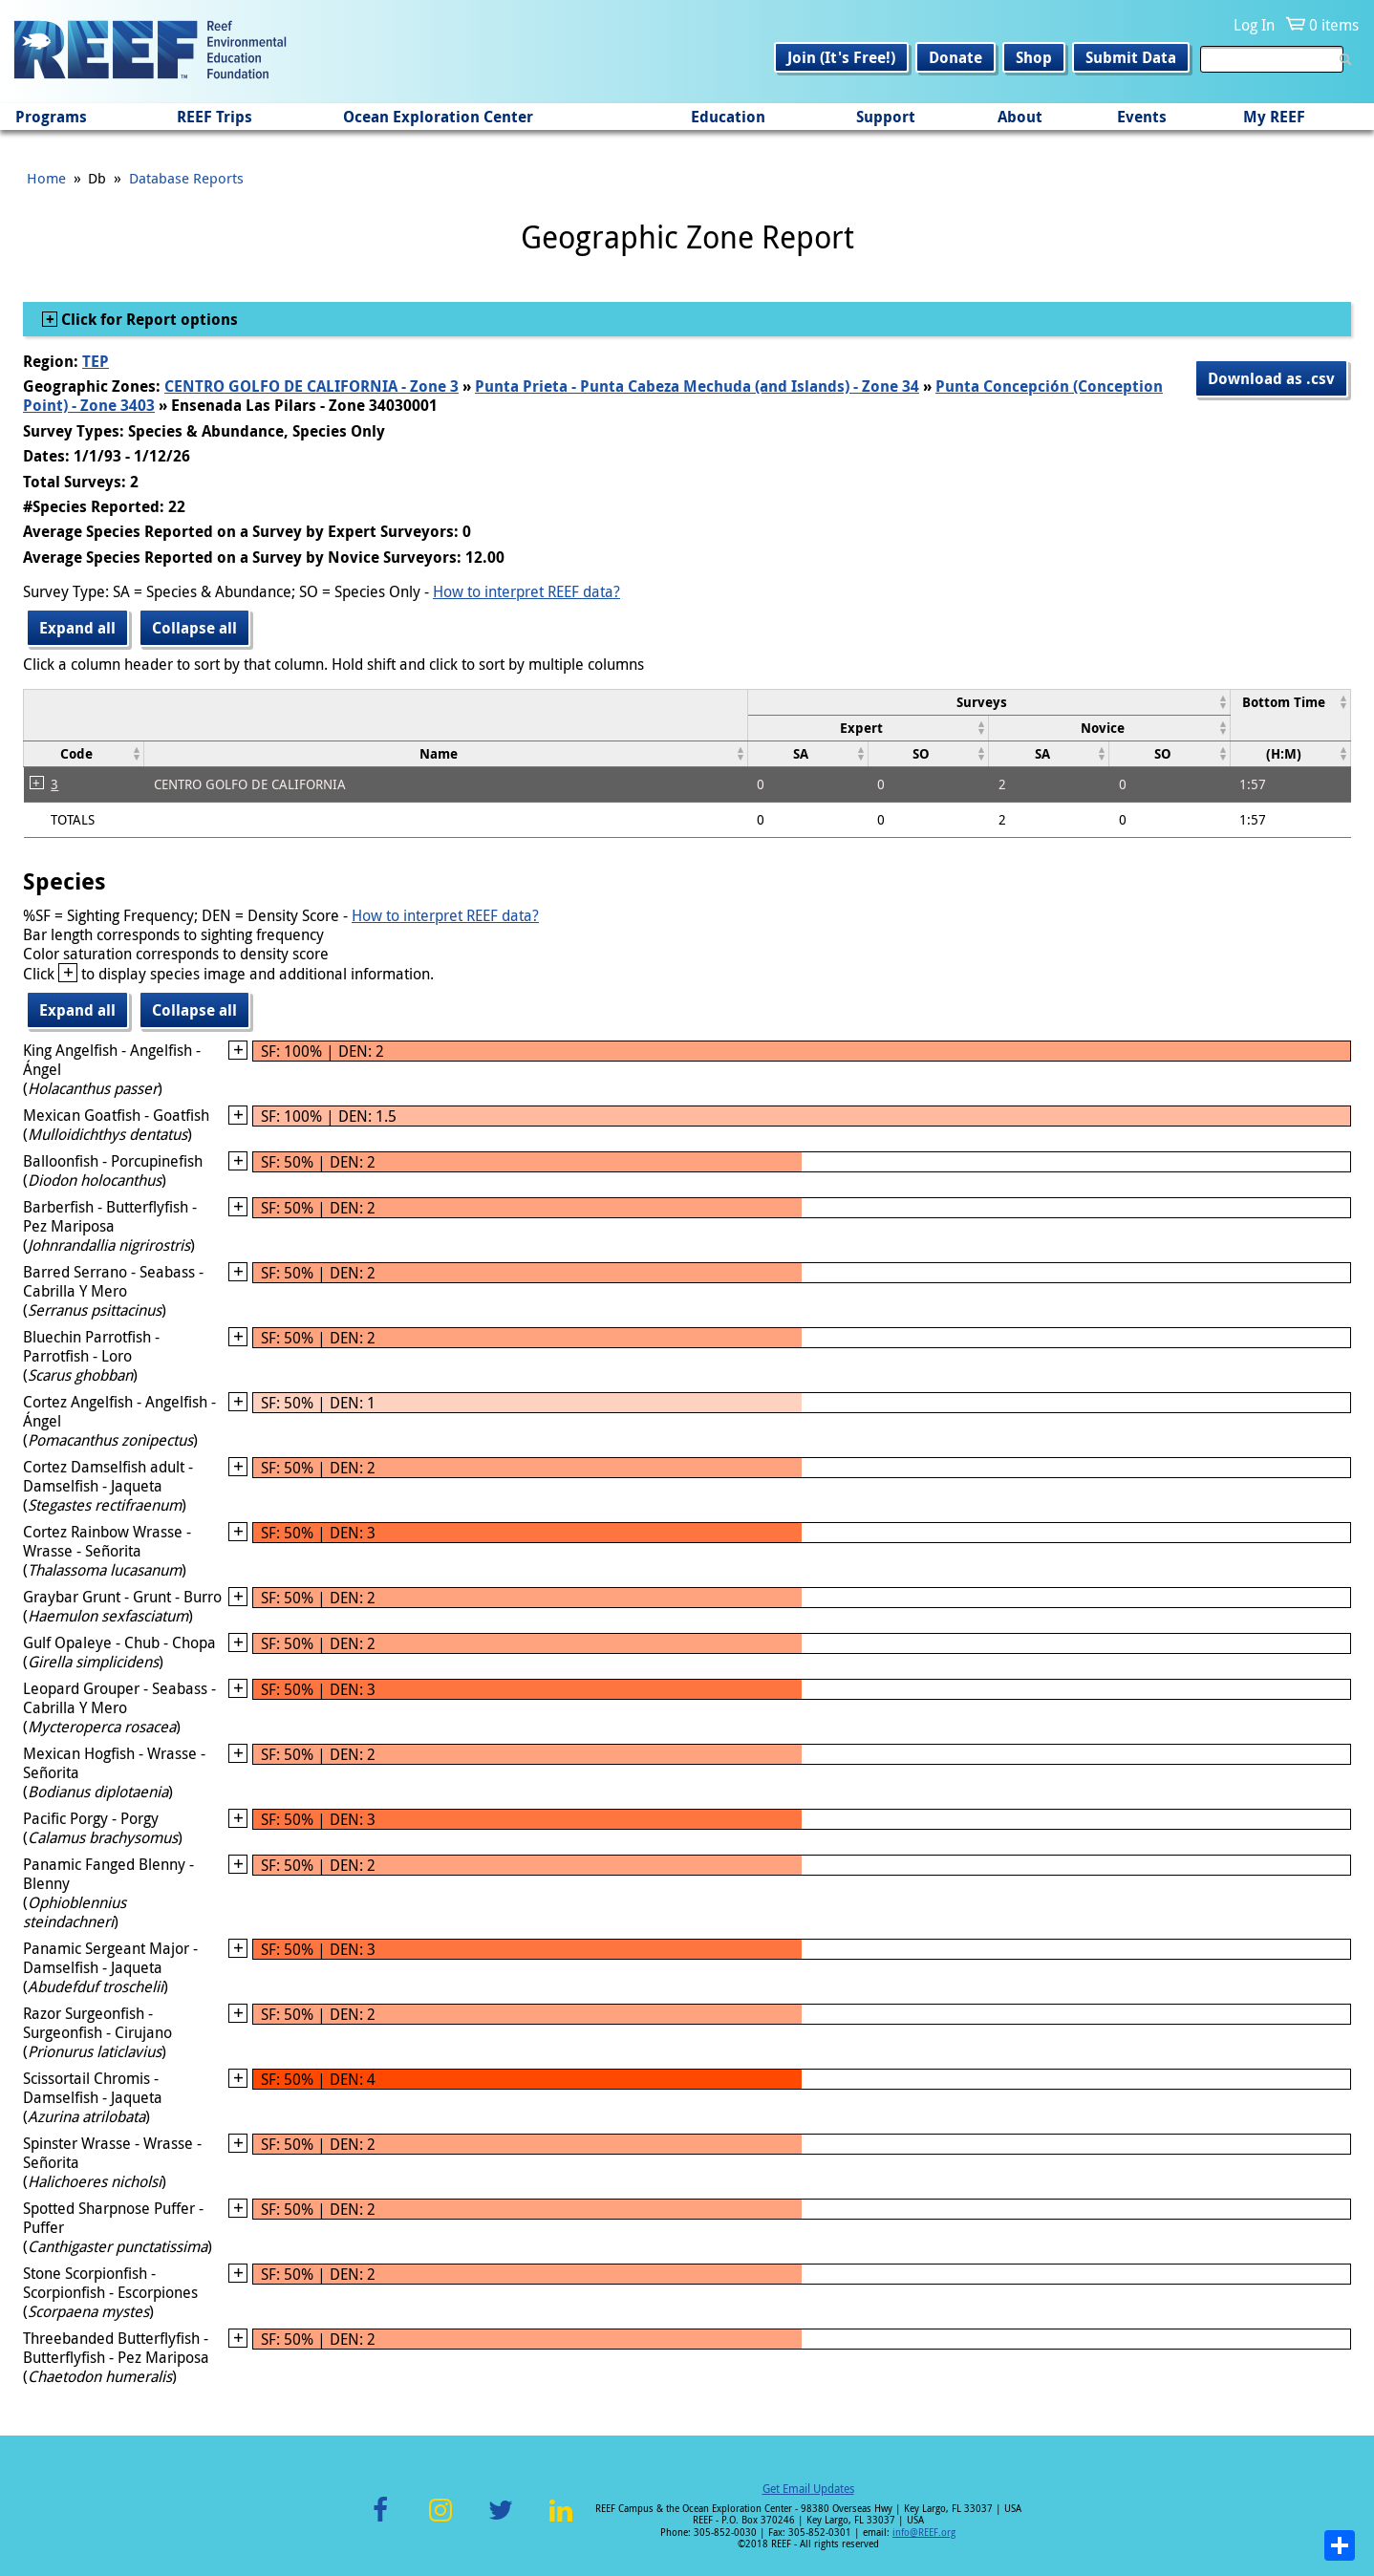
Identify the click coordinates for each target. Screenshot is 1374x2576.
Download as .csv (1271, 378)
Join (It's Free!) (841, 57)
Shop (1034, 57)
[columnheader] (988, 702)
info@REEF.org (923, 2532)
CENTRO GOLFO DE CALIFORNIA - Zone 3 (311, 386)
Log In (1254, 24)
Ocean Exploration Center (438, 116)
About (1020, 116)
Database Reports (186, 177)
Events (1142, 116)
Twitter (500, 2521)
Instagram (440, 2521)
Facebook (380, 2521)
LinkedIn (560, 2521)
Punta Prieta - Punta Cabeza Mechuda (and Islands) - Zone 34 (697, 386)
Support (885, 116)
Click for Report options (147, 319)
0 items (1334, 24)
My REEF (1274, 116)
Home (46, 177)
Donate (955, 57)
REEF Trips (214, 116)
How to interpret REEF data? (526, 591)
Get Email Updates (808, 2488)
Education (728, 116)
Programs (51, 116)
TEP (95, 361)
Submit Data (1130, 57)
